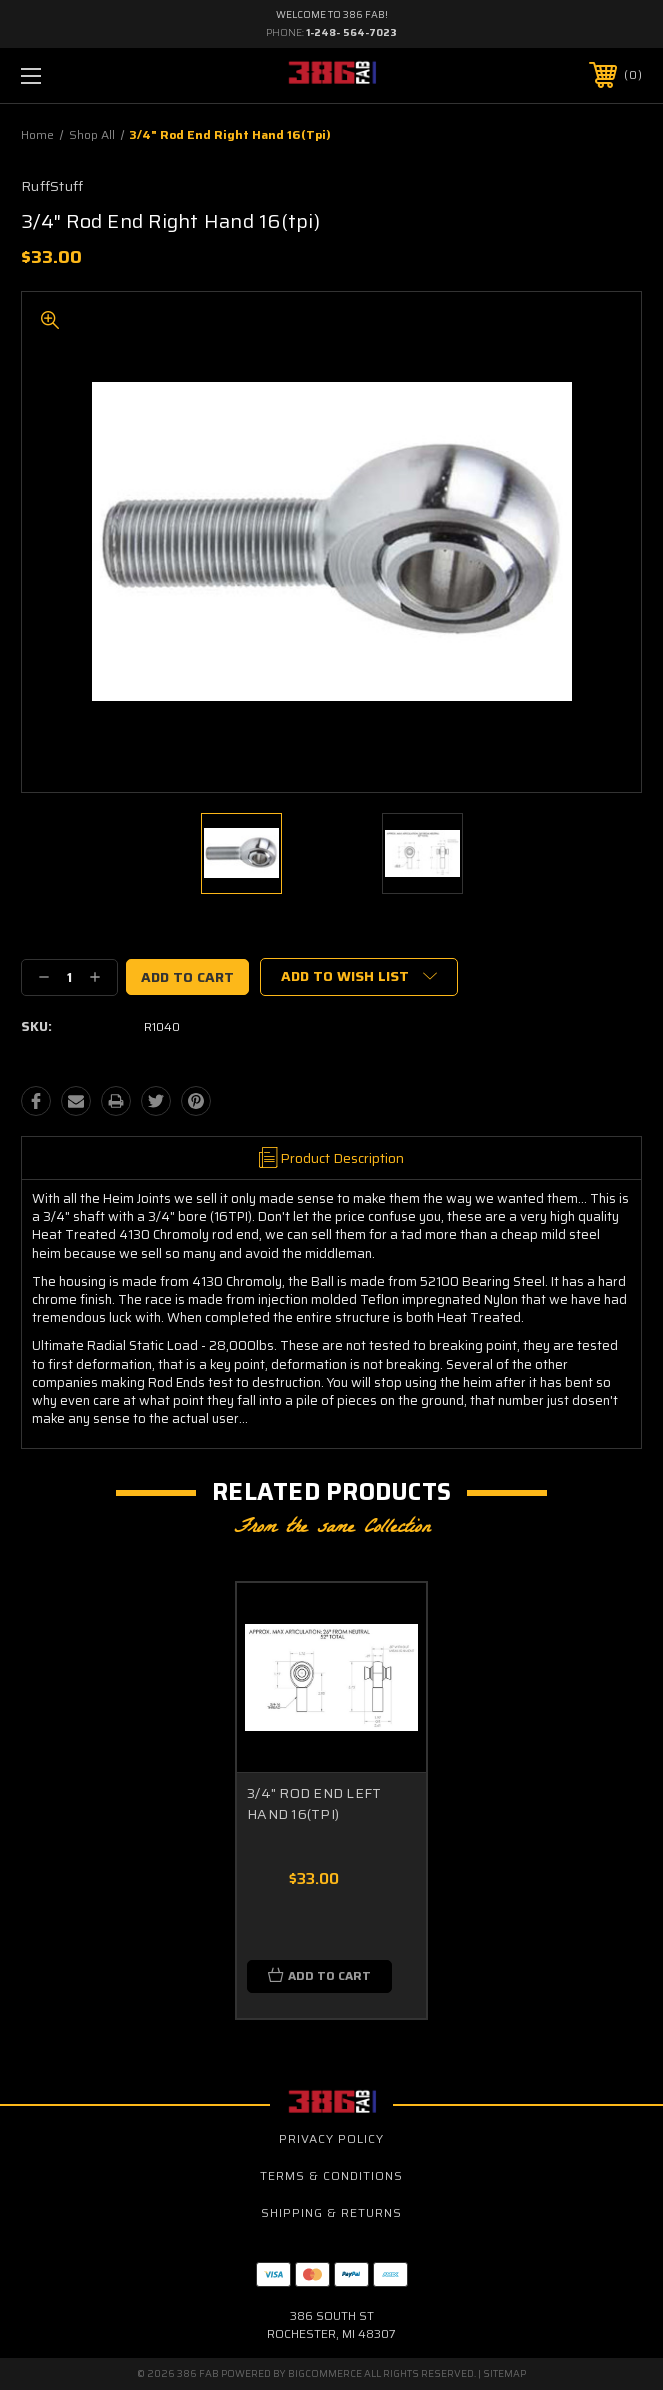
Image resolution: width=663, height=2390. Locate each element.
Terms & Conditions (331, 2175)
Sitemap (504, 2373)
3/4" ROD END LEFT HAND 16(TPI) (314, 1803)
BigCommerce (325, 2373)
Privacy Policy (331, 2138)
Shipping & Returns (331, 2212)
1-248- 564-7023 (351, 32)
